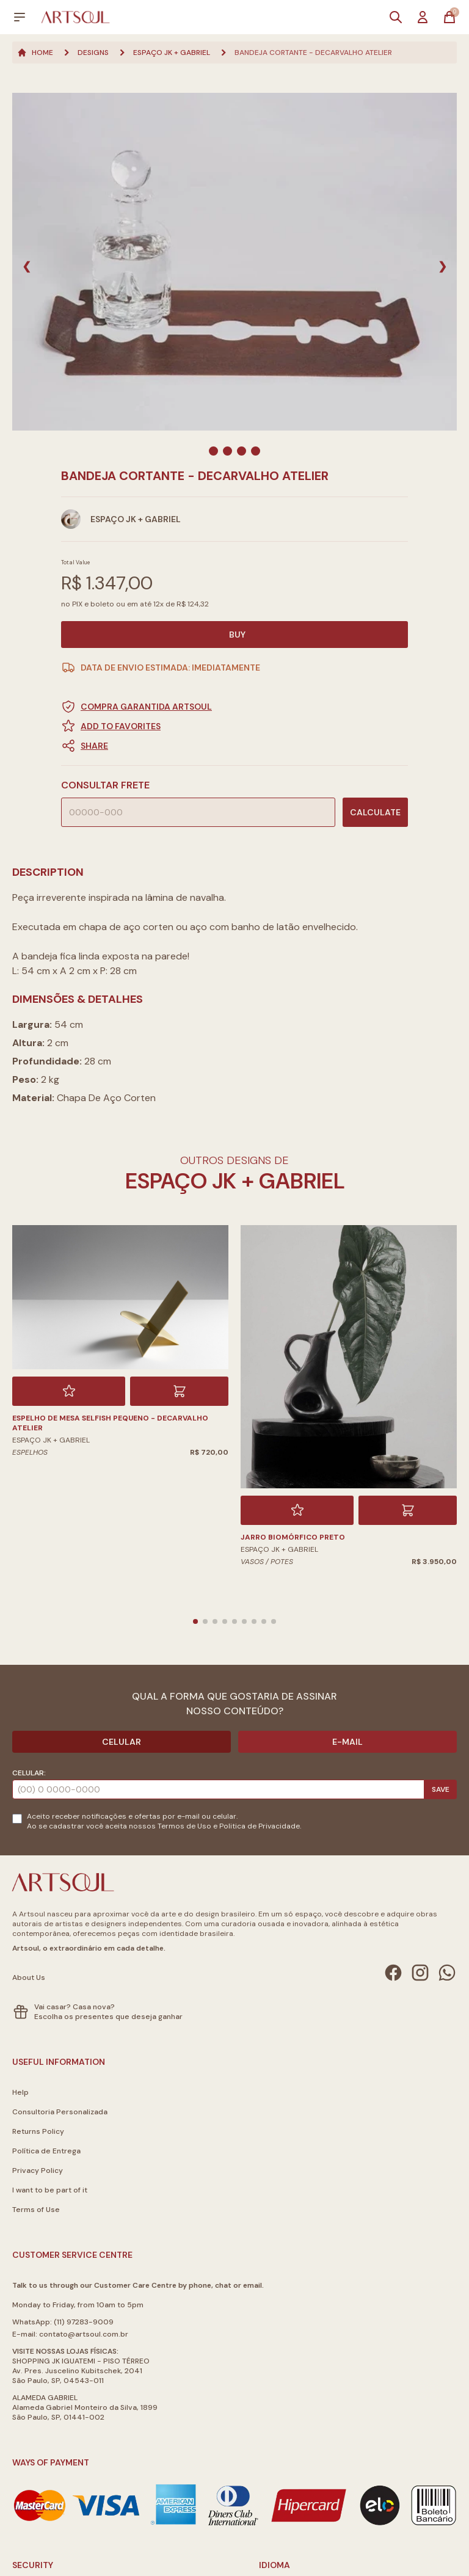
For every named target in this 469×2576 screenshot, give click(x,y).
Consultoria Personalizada (59, 2112)
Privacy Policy (37, 2170)
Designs (93, 52)
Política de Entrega (46, 2151)
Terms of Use (36, 2209)
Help (20, 2092)
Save (440, 1789)
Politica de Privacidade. (260, 1826)
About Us (28, 1977)
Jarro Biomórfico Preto (293, 1537)
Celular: (29, 1773)
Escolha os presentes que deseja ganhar (108, 2016)
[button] (234, 745)
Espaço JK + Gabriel (171, 52)
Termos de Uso (184, 1826)
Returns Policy (38, 2131)
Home (35, 52)
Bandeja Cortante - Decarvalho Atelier (313, 52)
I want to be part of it (49, 2190)
